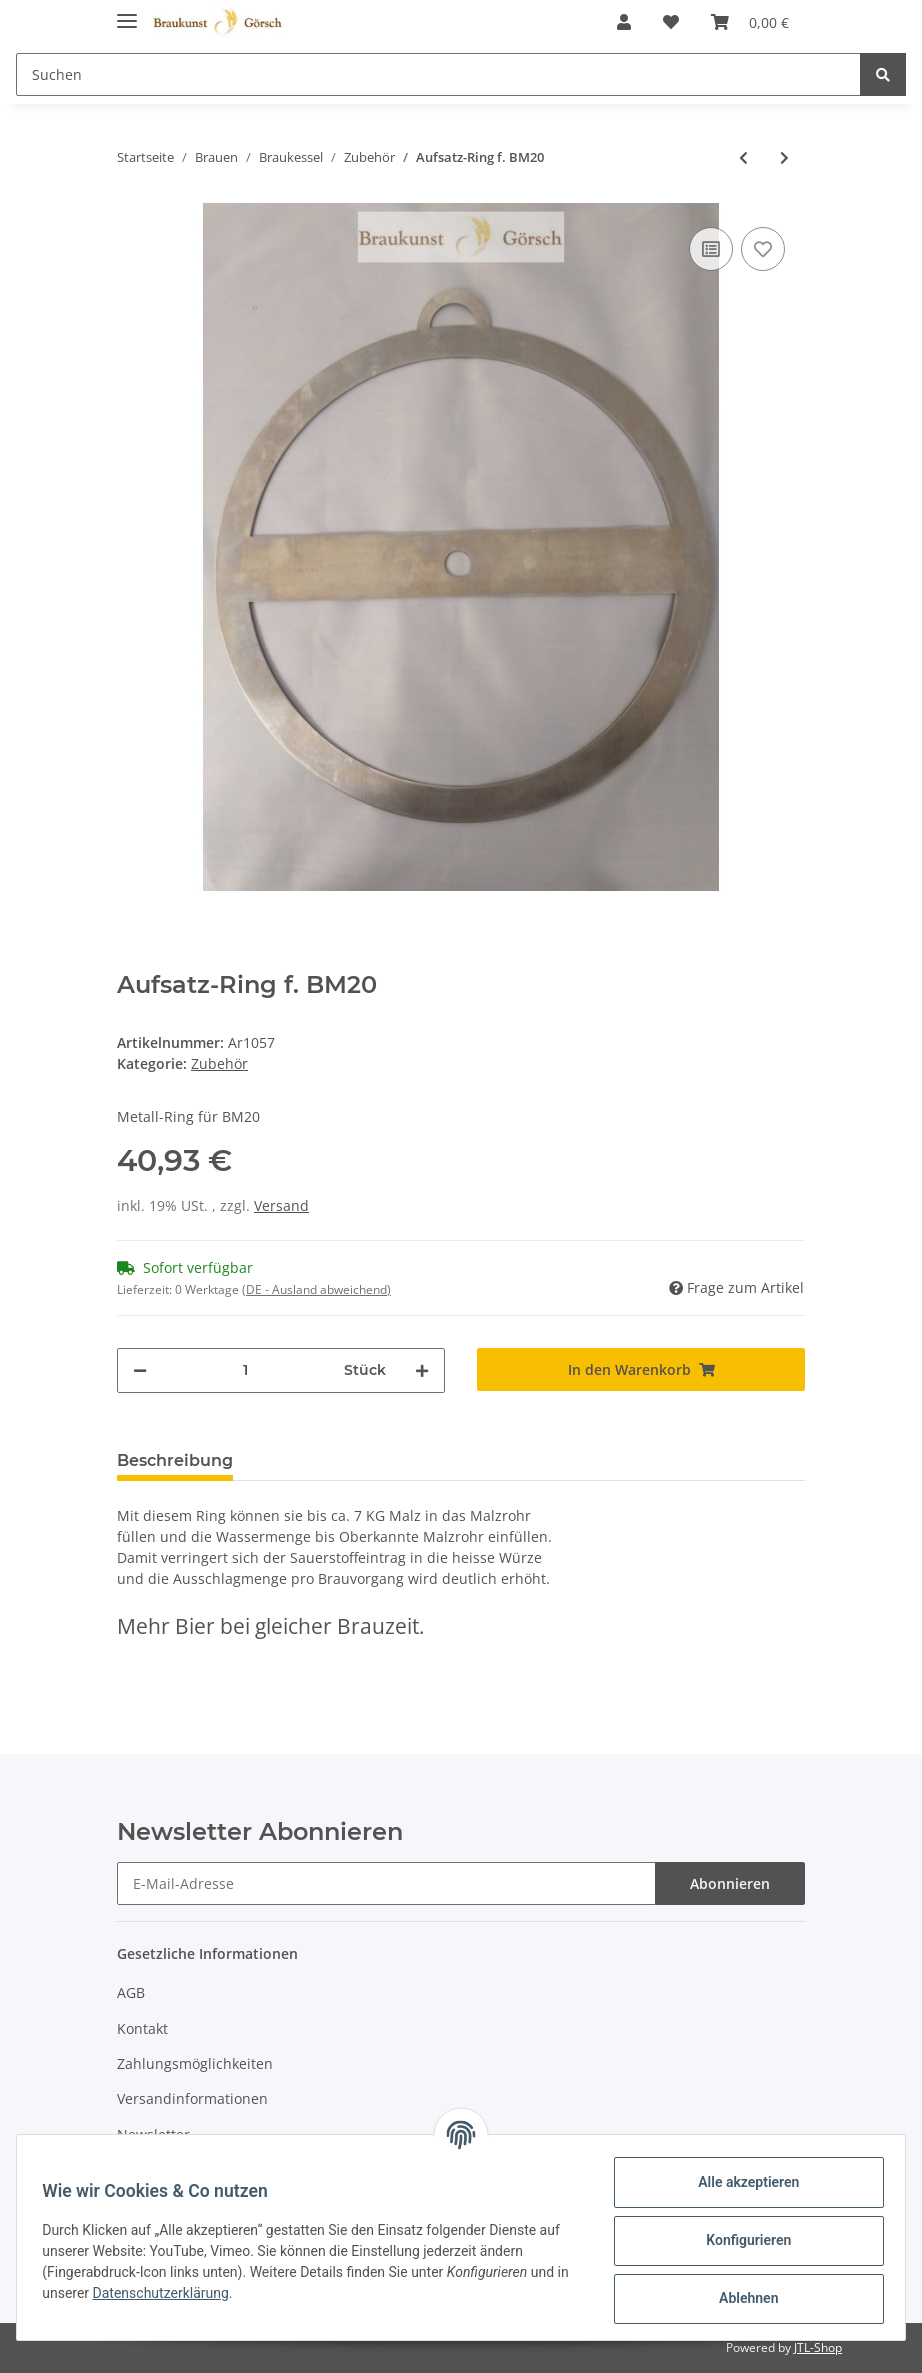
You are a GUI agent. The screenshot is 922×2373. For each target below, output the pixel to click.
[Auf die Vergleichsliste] (711, 249)
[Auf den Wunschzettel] (763, 249)
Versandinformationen (192, 2098)
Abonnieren (730, 1883)
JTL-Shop (818, 2347)
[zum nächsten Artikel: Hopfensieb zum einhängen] (784, 157)
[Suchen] (438, 74)
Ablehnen (741, 2298)
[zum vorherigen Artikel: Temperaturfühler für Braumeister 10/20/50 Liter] (743, 157)
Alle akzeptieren (741, 2182)
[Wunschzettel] (671, 22)
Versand (281, 1205)
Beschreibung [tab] (175, 1460)
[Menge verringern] (140, 1370)
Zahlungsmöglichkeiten (195, 2063)
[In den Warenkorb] (641, 1369)
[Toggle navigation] (127, 12)
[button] (624, 22)
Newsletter (153, 2134)
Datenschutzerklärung (182, 2293)
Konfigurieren (741, 2240)
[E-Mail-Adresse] (386, 1883)
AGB (131, 1992)
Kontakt (142, 2028)
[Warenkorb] (750, 22)
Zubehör (219, 1063)
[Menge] (245, 1370)
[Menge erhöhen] (422, 1370)
